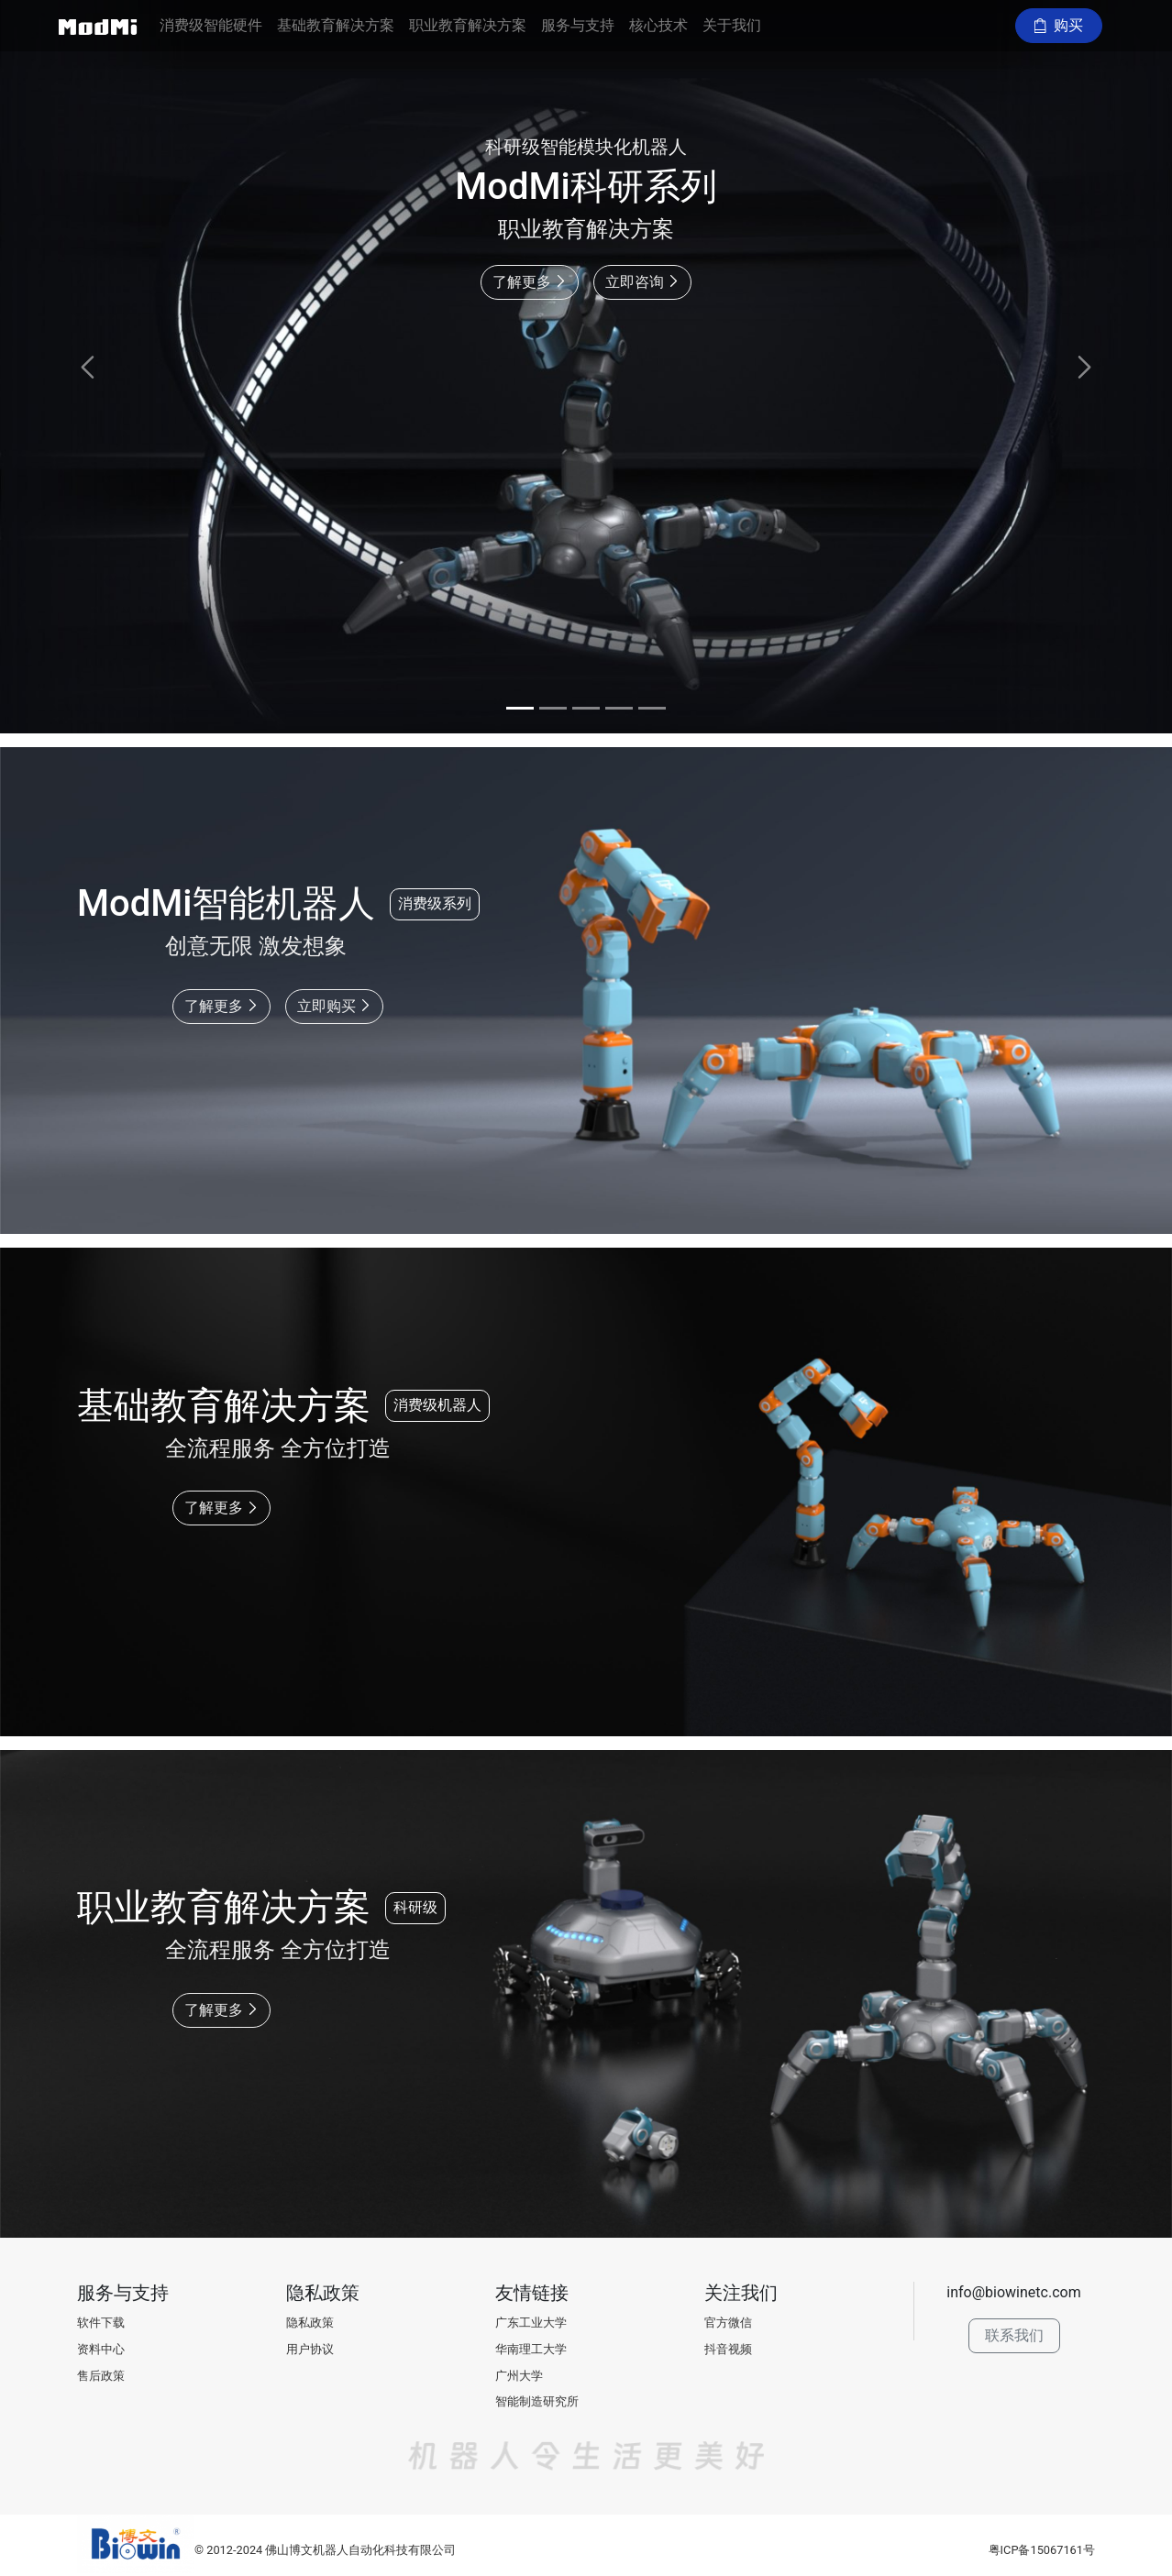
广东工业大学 (531, 2322)
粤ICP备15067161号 (1042, 2550)
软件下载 (101, 2322)
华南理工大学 (531, 2349)
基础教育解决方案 (335, 25)
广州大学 (519, 2376)
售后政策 (101, 2376)
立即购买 (334, 1006)
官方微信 (728, 2322)
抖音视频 (728, 2349)
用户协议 (310, 2349)
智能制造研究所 (537, 2401)
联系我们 (1014, 2335)
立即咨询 (642, 282)
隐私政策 (310, 2322)
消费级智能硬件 (211, 25)
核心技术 (658, 25)
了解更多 (529, 282)
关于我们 (731, 25)
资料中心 (101, 2349)
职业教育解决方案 (467, 25)
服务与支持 (577, 25)
